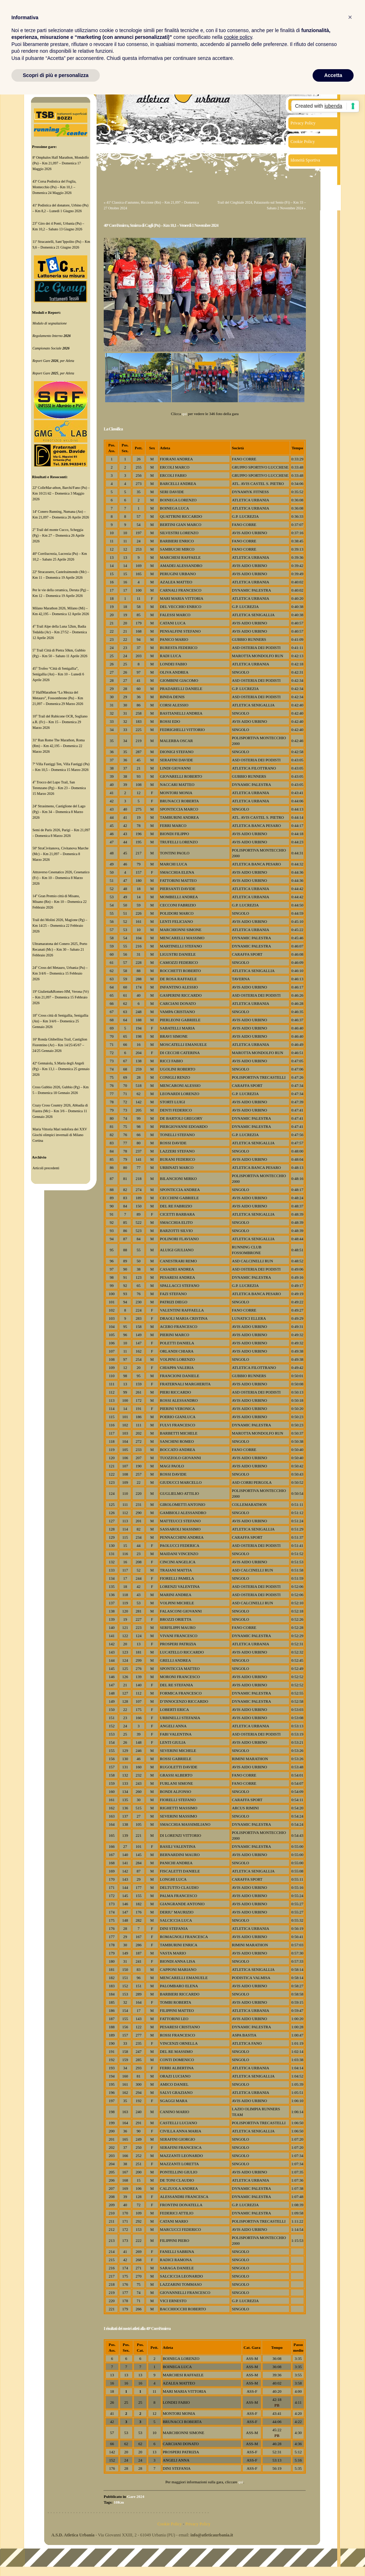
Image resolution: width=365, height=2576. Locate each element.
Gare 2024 (135, 2496)
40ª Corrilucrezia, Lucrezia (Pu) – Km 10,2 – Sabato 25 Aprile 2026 (59, 556)
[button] (350, 17)
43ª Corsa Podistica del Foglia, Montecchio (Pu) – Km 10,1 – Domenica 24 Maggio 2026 (54, 187)
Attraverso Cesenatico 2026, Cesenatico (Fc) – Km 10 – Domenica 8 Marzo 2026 (60, 877)
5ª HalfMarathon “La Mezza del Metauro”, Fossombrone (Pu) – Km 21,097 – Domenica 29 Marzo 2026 (57, 698)
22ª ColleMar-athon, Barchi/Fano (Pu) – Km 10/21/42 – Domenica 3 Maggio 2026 (61, 493)
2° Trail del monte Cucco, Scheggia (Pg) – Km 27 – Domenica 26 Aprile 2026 (58, 535)
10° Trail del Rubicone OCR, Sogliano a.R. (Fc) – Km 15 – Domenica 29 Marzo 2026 (60, 722)
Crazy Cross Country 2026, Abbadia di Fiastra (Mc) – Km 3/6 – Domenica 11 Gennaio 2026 (60, 1111)
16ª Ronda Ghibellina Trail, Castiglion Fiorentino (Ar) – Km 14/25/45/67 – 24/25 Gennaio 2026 (59, 1045)
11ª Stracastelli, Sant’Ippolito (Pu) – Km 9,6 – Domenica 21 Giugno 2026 (61, 244)
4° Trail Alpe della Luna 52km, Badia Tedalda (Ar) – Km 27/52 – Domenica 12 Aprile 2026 (59, 632)
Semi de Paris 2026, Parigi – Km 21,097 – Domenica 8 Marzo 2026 (61, 833)
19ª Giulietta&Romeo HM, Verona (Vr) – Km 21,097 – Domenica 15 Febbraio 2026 (60, 997)
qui (184, 414)
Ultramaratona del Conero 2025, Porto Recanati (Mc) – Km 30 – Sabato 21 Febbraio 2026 (59, 949)
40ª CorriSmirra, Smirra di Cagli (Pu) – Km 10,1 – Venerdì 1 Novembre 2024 (161, 225)
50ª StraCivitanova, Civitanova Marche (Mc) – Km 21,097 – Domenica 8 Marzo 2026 (60, 854)
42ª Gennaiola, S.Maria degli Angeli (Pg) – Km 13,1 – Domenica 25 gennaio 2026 (60, 1069)
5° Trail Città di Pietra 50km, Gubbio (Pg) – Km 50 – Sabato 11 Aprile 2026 (59, 653)
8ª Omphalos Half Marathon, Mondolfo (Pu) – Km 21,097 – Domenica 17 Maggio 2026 (60, 163)
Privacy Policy (303, 123)
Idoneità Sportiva (305, 160)
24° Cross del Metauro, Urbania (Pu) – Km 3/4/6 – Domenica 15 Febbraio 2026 (60, 973)
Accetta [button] (333, 75)
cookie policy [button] (238, 37)
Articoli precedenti (45, 1168)
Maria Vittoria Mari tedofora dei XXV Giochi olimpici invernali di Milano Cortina (59, 1135)
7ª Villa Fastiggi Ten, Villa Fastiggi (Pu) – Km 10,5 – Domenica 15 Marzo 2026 (60, 767)
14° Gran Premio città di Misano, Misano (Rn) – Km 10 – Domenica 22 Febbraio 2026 (59, 901)
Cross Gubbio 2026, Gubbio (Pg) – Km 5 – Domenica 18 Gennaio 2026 (60, 1090)
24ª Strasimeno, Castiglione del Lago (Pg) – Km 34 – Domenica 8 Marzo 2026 (59, 811)
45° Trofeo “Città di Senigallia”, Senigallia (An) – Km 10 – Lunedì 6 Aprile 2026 (58, 674)
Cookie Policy (303, 141)
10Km (119, 2502)
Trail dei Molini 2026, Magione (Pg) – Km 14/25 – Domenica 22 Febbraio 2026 (59, 925)
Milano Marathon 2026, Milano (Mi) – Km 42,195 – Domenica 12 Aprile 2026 (60, 611)
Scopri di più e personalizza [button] (55, 75)
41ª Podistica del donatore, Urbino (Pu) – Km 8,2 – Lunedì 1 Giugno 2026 (60, 208)
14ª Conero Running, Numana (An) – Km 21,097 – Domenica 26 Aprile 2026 (60, 514)
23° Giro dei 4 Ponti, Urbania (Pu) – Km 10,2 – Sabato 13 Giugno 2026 (58, 226)
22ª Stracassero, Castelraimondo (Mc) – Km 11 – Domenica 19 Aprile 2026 (60, 574)
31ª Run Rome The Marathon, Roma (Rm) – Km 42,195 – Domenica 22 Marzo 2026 (58, 745)
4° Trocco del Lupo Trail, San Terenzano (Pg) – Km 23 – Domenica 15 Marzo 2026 (59, 788)
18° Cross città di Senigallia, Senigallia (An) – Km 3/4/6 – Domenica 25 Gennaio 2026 (60, 1021)
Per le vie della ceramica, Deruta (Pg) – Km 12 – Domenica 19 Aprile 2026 (60, 593)
